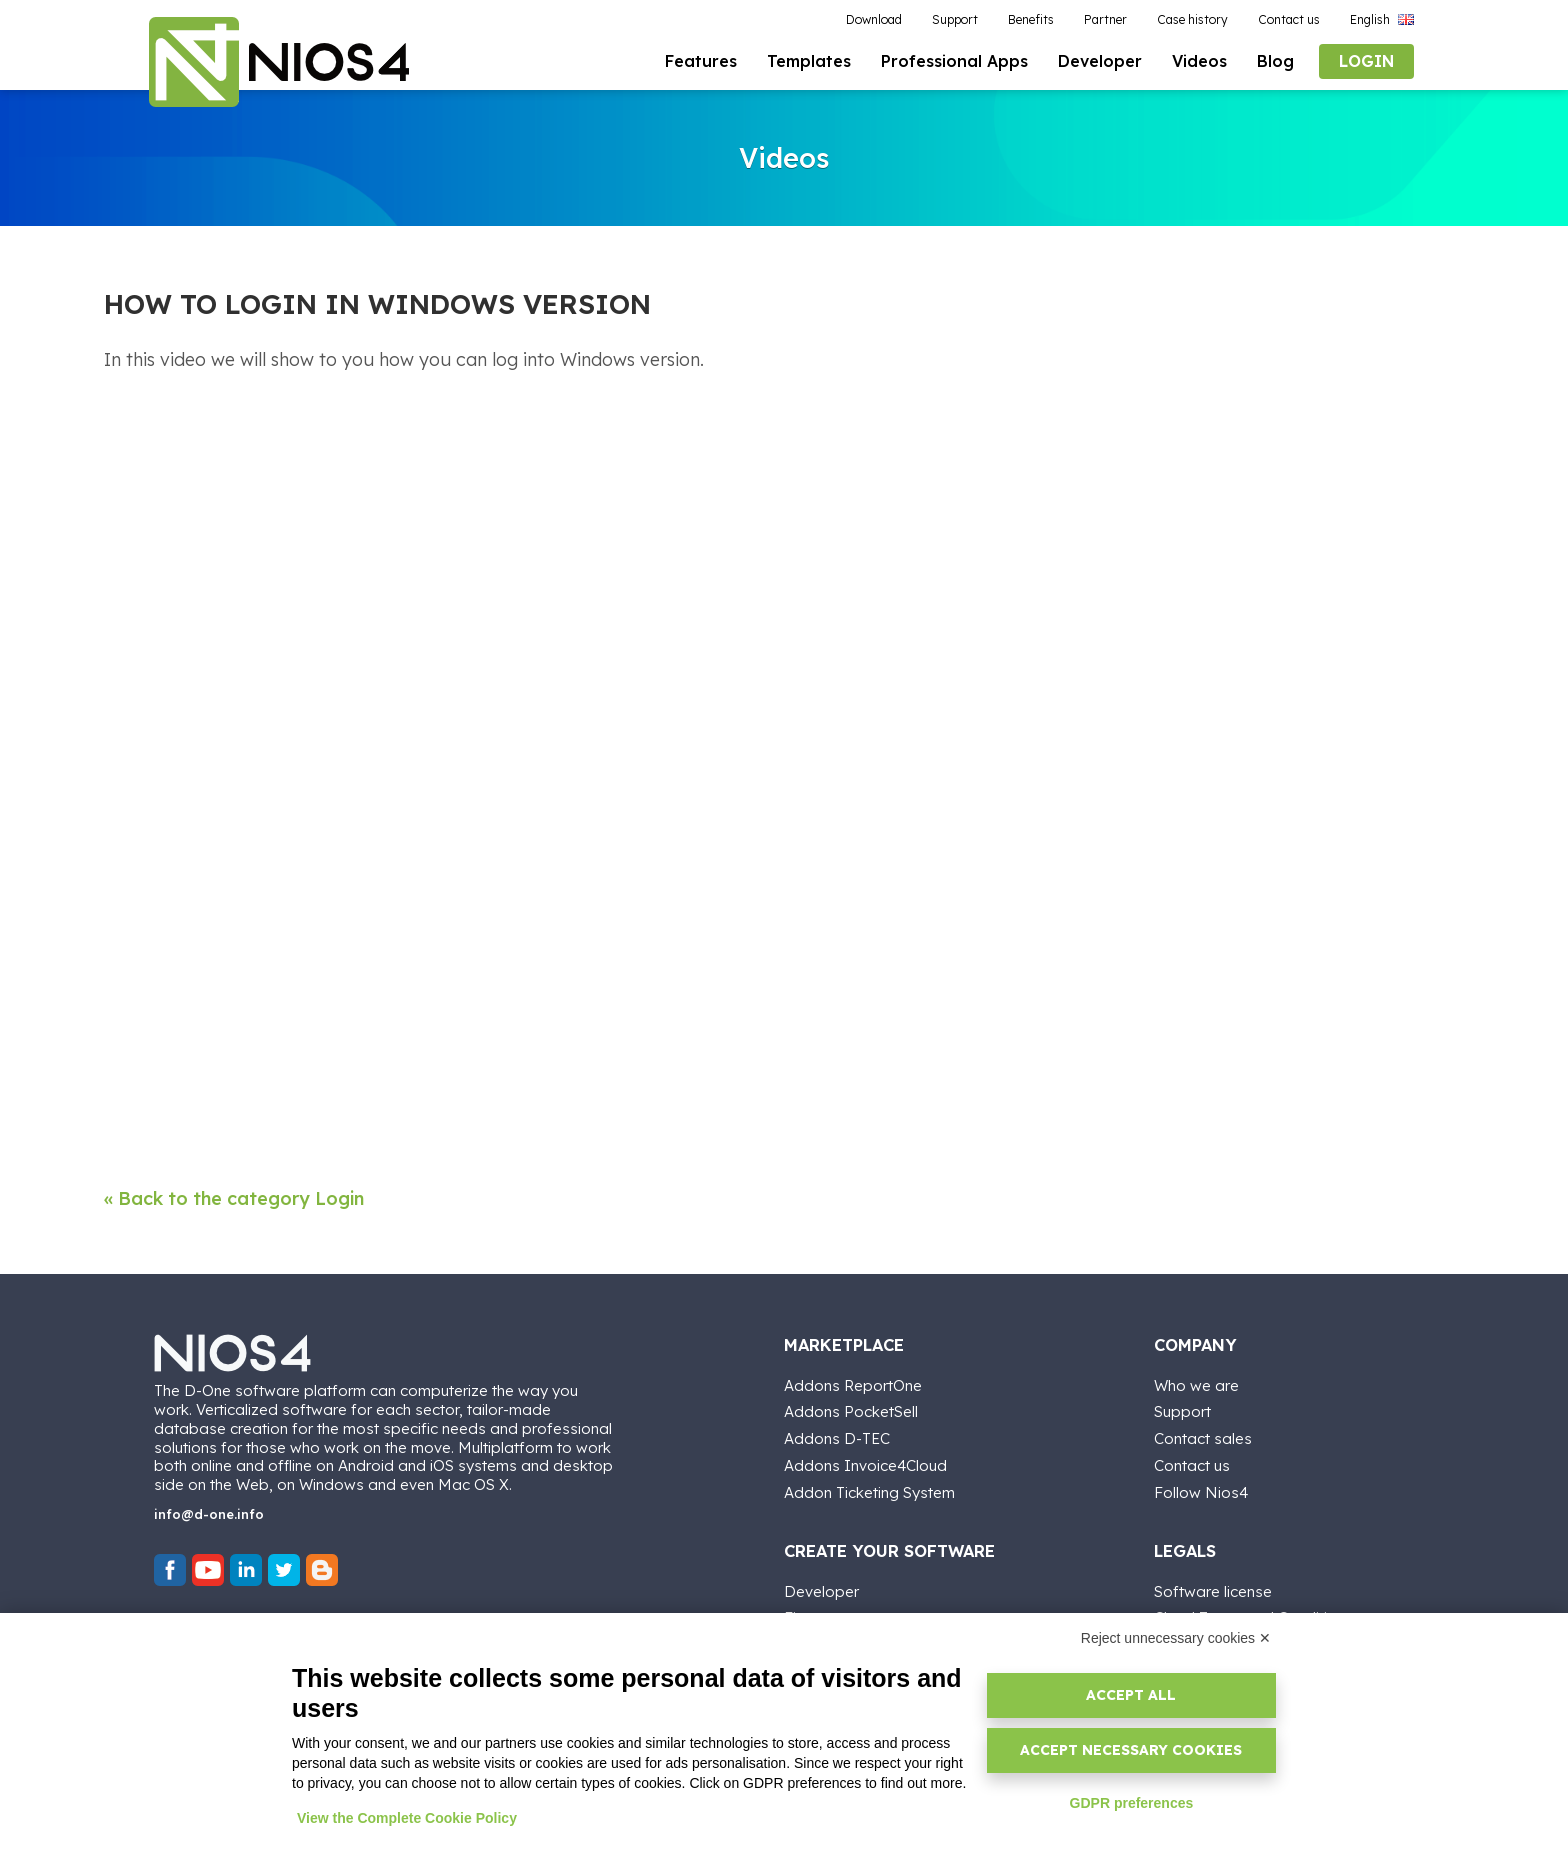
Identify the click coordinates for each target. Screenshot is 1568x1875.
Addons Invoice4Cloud (865, 1462)
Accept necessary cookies (1131, 1750)
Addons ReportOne (853, 1382)
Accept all (1131, 1695)
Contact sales (1203, 1435)
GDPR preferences (1132, 1803)
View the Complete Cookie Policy (407, 1818)
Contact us (1192, 1462)
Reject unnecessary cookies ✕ (1176, 1638)
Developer (821, 1588)
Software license (1213, 1588)
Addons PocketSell (851, 1408)
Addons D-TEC (837, 1435)
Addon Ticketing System (869, 1489)
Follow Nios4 (1201, 1489)
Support (1182, 1408)
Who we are (1196, 1382)
